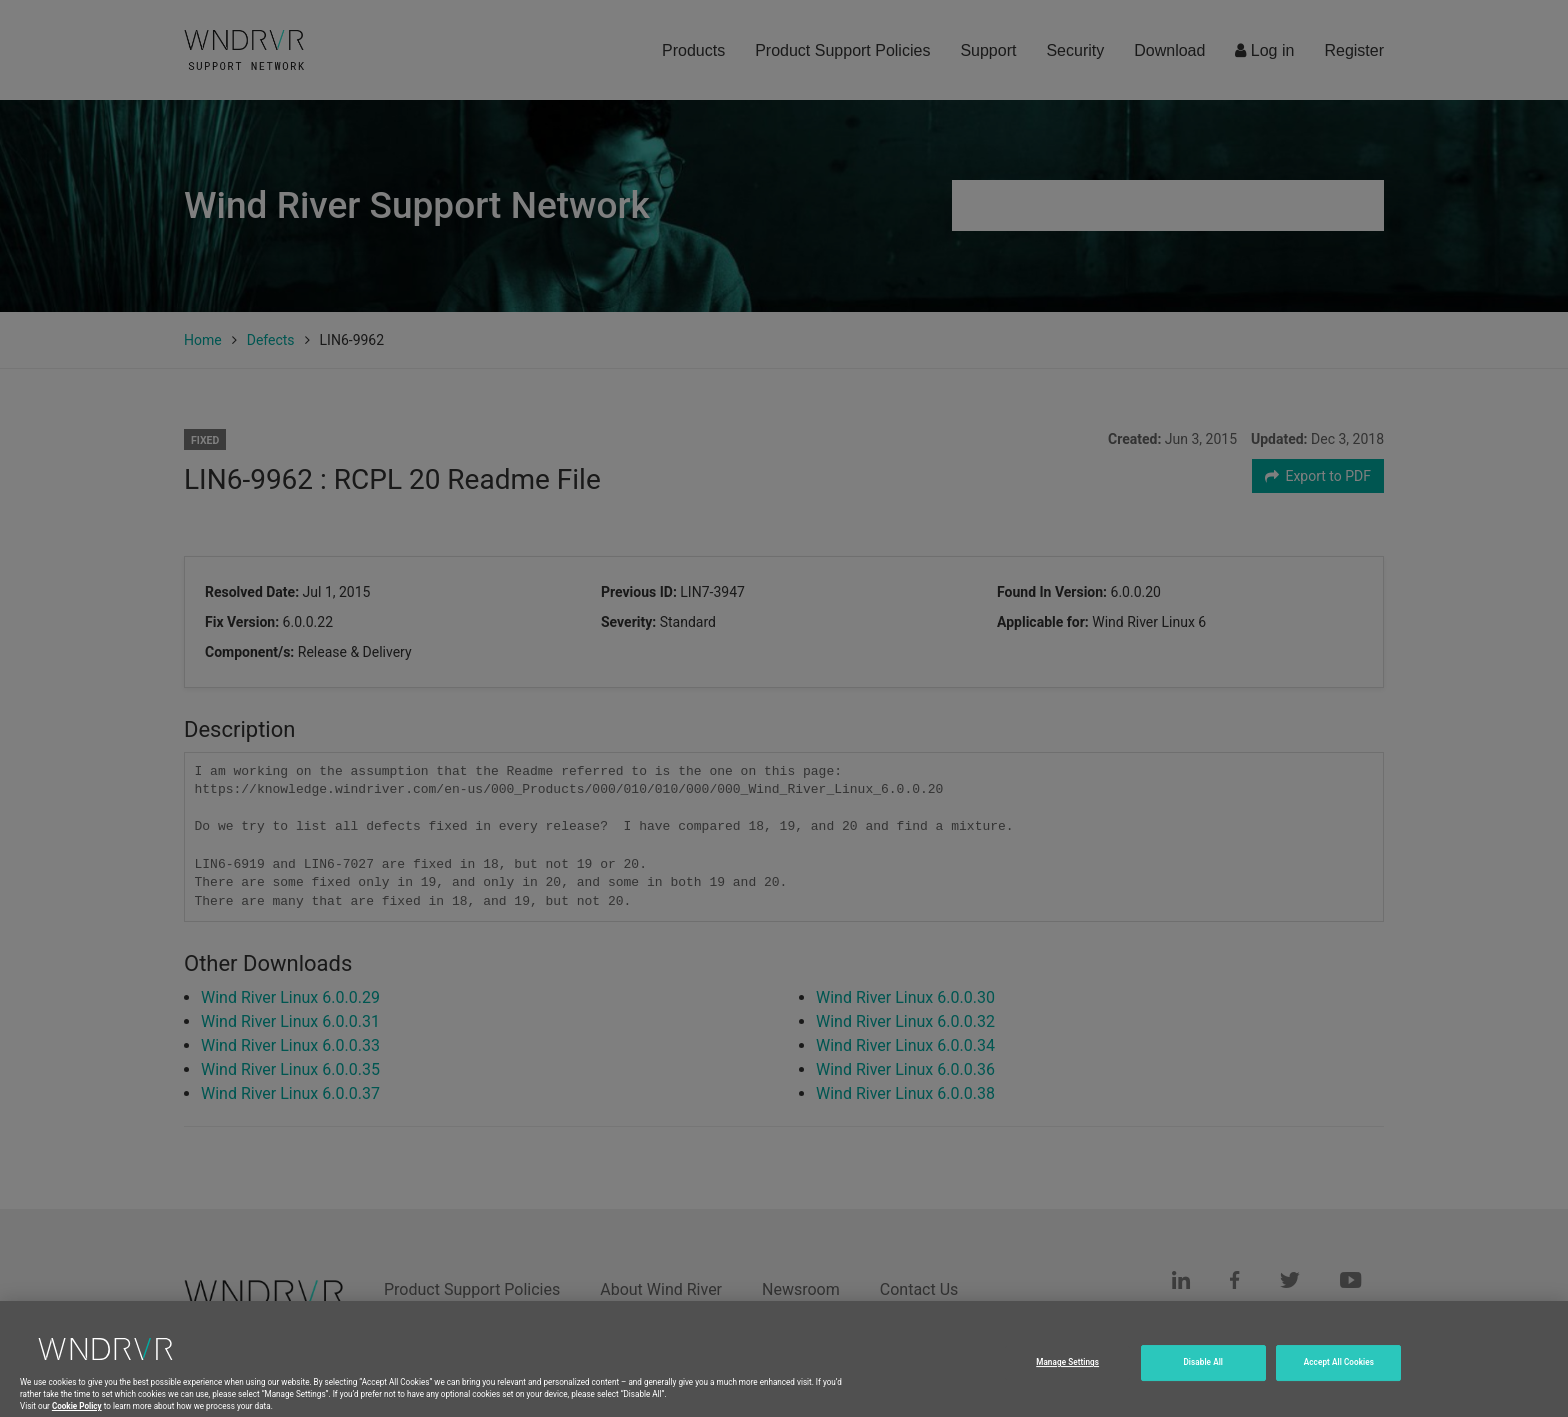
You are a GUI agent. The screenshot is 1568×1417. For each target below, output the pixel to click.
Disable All (1204, 1377)
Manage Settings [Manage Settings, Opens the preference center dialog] (1067, 1377)
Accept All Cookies (1339, 1377)
